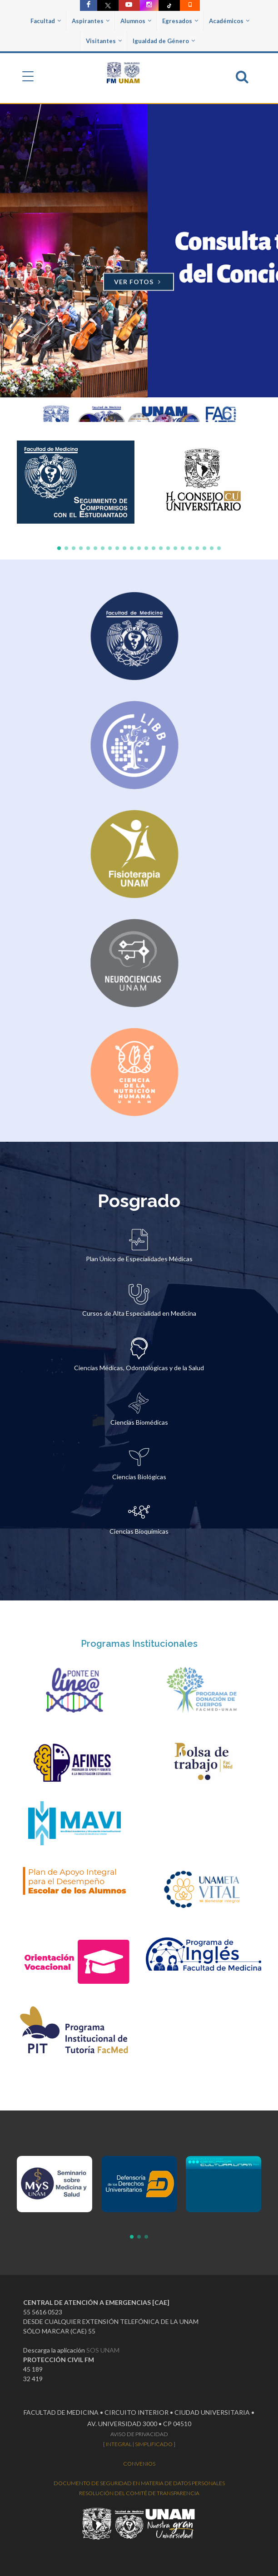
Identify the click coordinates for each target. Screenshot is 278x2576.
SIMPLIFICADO (154, 2444)
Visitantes (104, 41)
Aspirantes (90, 21)
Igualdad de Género (164, 41)
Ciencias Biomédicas (139, 1422)
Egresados (180, 21)
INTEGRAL (119, 2444)
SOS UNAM (102, 2350)
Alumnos (135, 21)
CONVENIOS (139, 2463)
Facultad (45, 21)
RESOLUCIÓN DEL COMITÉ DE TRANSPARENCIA (139, 2493)
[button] (59, 548)
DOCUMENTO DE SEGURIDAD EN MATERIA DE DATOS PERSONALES (139, 2483)
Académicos (229, 21)
